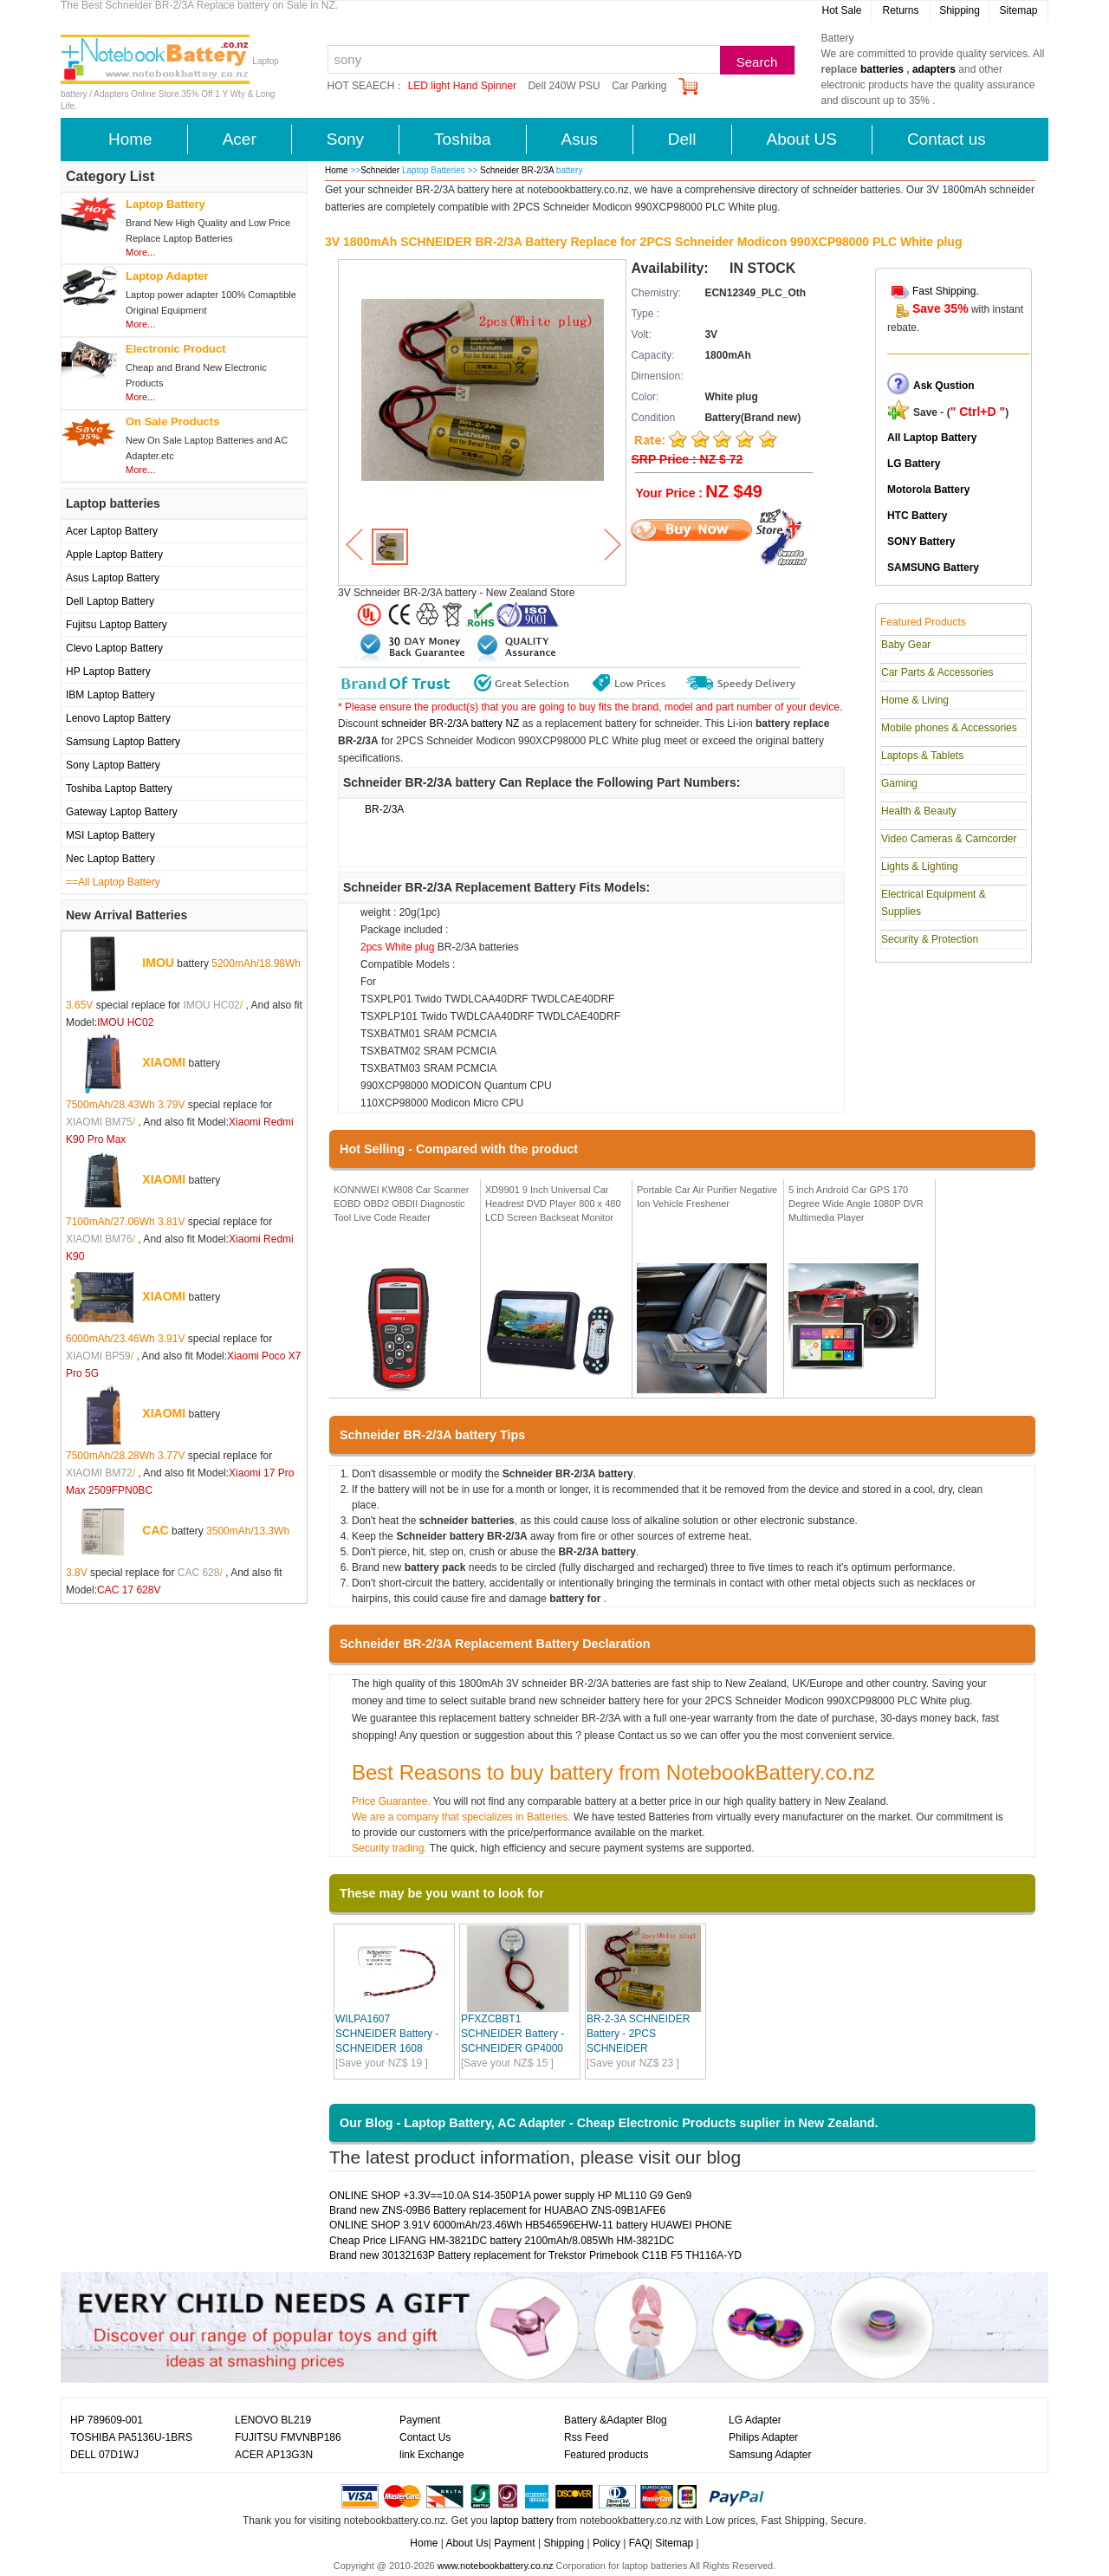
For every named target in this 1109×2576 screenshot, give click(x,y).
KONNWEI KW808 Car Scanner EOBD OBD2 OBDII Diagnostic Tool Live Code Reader (402, 1203)
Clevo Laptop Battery (114, 648)
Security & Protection (929, 939)
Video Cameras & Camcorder (949, 839)
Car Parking (639, 86)
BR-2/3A (384, 809)
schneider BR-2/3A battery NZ (450, 723)
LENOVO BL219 (273, 2420)
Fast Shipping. (945, 291)
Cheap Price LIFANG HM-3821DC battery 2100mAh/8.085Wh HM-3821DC (501, 2241)
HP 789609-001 (106, 2420)
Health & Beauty (919, 811)
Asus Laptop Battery (112, 578)
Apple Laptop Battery (114, 554)
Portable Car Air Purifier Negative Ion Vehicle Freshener (707, 1196)
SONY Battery (921, 541)
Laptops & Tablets (922, 755)
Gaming (899, 783)
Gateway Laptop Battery (122, 812)
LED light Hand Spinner (462, 86)
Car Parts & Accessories (937, 672)
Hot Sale (841, 10)
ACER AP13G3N (274, 2455)
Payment (419, 2420)
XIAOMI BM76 (99, 1239)
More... (140, 252)
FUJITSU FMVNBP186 (288, 2437)
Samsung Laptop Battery (123, 742)
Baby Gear (906, 645)
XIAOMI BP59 (98, 1356)
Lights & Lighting (919, 866)
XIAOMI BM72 (99, 1473)
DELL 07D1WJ (104, 2455)
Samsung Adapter (770, 2455)
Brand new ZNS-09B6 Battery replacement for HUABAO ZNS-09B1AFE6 (497, 2210)
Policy (606, 2543)
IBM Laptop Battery (110, 695)
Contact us (946, 139)
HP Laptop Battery (108, 671)
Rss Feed (586, 2437)
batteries (882, 69)
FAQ (639, 2543)
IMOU (158, 963)
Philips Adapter (763, 2437)
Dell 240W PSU (564, 86)
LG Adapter (755, 2420)
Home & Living (915, 700)
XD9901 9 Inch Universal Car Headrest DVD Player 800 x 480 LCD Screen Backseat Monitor (553, 1203)
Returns (900, 10)
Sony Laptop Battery (113, 765)
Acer (239, 139)
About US (802, 139)
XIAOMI (163, 1062)
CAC (155, 1530)
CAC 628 (199, 1573)
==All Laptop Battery (113, 882)
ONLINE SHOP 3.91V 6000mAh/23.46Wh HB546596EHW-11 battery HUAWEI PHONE (530, 2225)
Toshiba (462, 139)
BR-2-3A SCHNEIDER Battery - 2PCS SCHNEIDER (638, 2033)
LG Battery (913, 463)
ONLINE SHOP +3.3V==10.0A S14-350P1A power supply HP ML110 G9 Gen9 (510, 2196)
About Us (466, 2543)
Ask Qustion (944, 386)
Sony (345, 139)
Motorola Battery (928, 489)
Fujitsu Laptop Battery (116, 625)
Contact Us (425, 2437)
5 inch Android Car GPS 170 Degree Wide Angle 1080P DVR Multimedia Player (856, 1203)
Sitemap (1018, 10)
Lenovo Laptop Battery (118, 718)
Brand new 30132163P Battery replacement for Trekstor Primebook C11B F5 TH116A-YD (535, 2255)
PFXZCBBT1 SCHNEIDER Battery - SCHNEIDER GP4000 (512, 2033)
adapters (934, 69)
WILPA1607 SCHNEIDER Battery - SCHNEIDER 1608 (386, 2033)
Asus (579, 139)
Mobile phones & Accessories (949, 728)
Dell (682, 139)
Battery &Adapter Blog (615, 2420)
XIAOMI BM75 (99, 1122)
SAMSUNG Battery (933, 567)
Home (130, 139)
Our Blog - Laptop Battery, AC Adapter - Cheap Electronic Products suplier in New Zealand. (609, 2123)
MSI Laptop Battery (110, 835)
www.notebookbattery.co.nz (496, 2565)
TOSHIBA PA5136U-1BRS (131, 2437)
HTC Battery (917, 515)
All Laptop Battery (931, 437)
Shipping (959, 10)
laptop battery (522, 2520)
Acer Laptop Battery (112, 531)
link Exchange (431, 2455)
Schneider (379, 170)
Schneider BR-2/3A (518, 170)
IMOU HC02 (211, 1005)
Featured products (606, 2455)
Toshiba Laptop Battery (119, 788)
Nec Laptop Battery (110, 859)
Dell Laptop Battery (110, 601)
